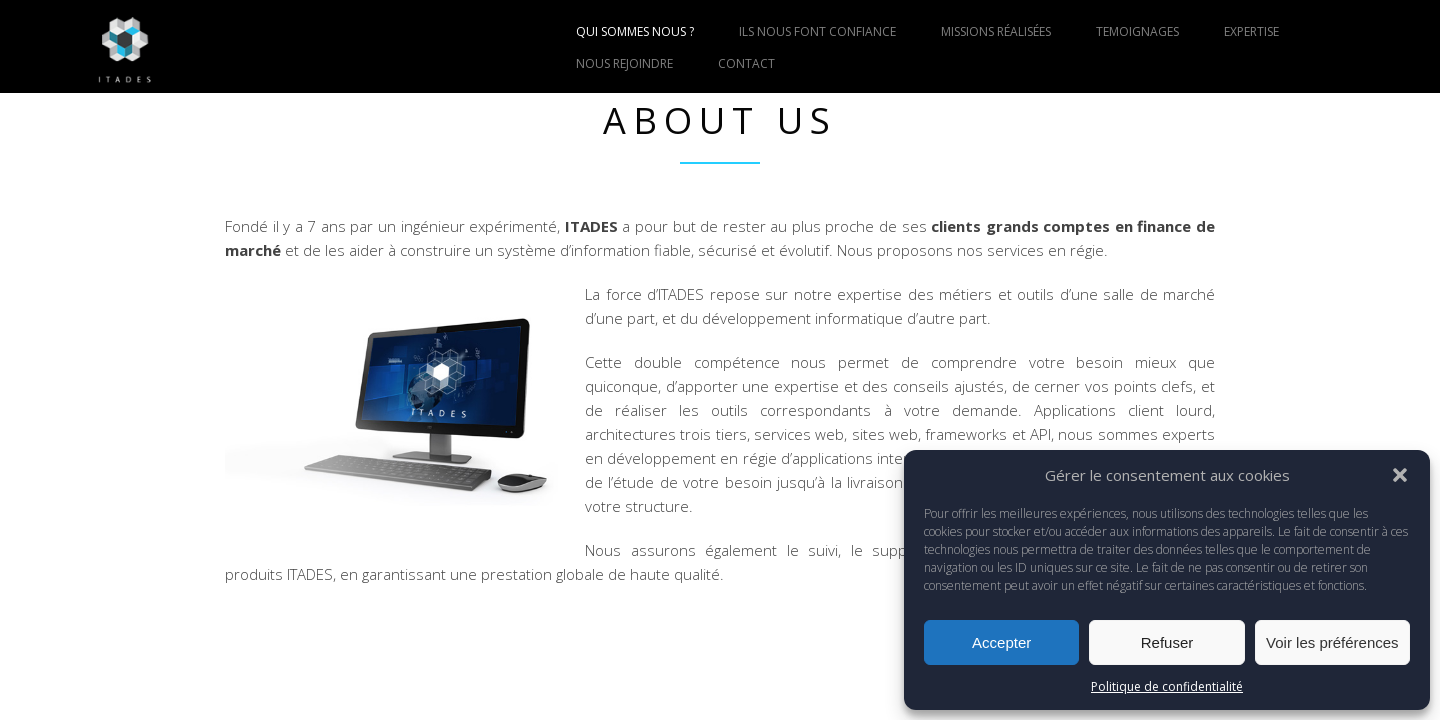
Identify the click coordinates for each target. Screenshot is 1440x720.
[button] (1400, 475)
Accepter (1001, 642)
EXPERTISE (1251, 31)
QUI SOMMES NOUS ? (635, 31)
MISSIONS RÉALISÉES (996, 31)
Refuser (1167, 642)
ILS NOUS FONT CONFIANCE (817, 31)
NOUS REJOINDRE (624, 63)
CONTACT (746, 63)
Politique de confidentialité (1167, 686)
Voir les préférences (1332, 642)
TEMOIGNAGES (1137, 31)
